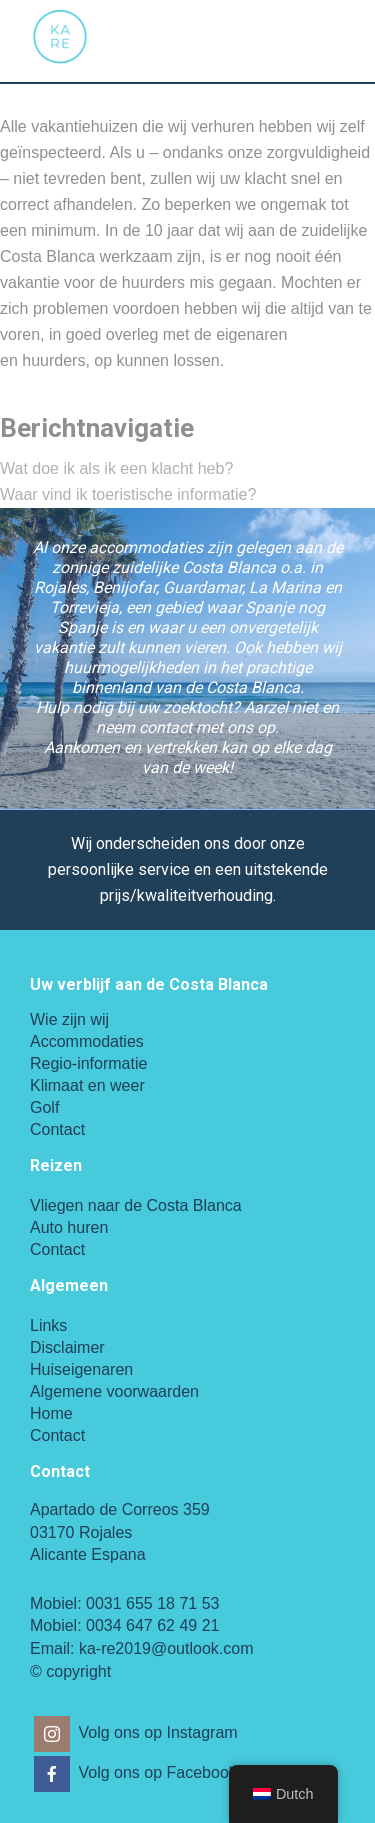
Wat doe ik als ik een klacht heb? (116, 468)
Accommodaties (87, 1041)
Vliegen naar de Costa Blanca (136, 1205)
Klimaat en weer (87, 1085)
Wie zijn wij (69, 1019)
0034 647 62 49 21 (152, 1625)
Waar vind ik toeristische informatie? (128, 494)
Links (48, 1325)
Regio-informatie (88, 1063)
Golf (44, 1107)
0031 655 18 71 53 (152, 1603)
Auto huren (69, 1227)
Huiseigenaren (81, 1369)
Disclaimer (67, 1347)
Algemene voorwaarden (114, 1391)
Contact (57, 1129)
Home (51, 1413)
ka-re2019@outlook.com (166, 1648)
